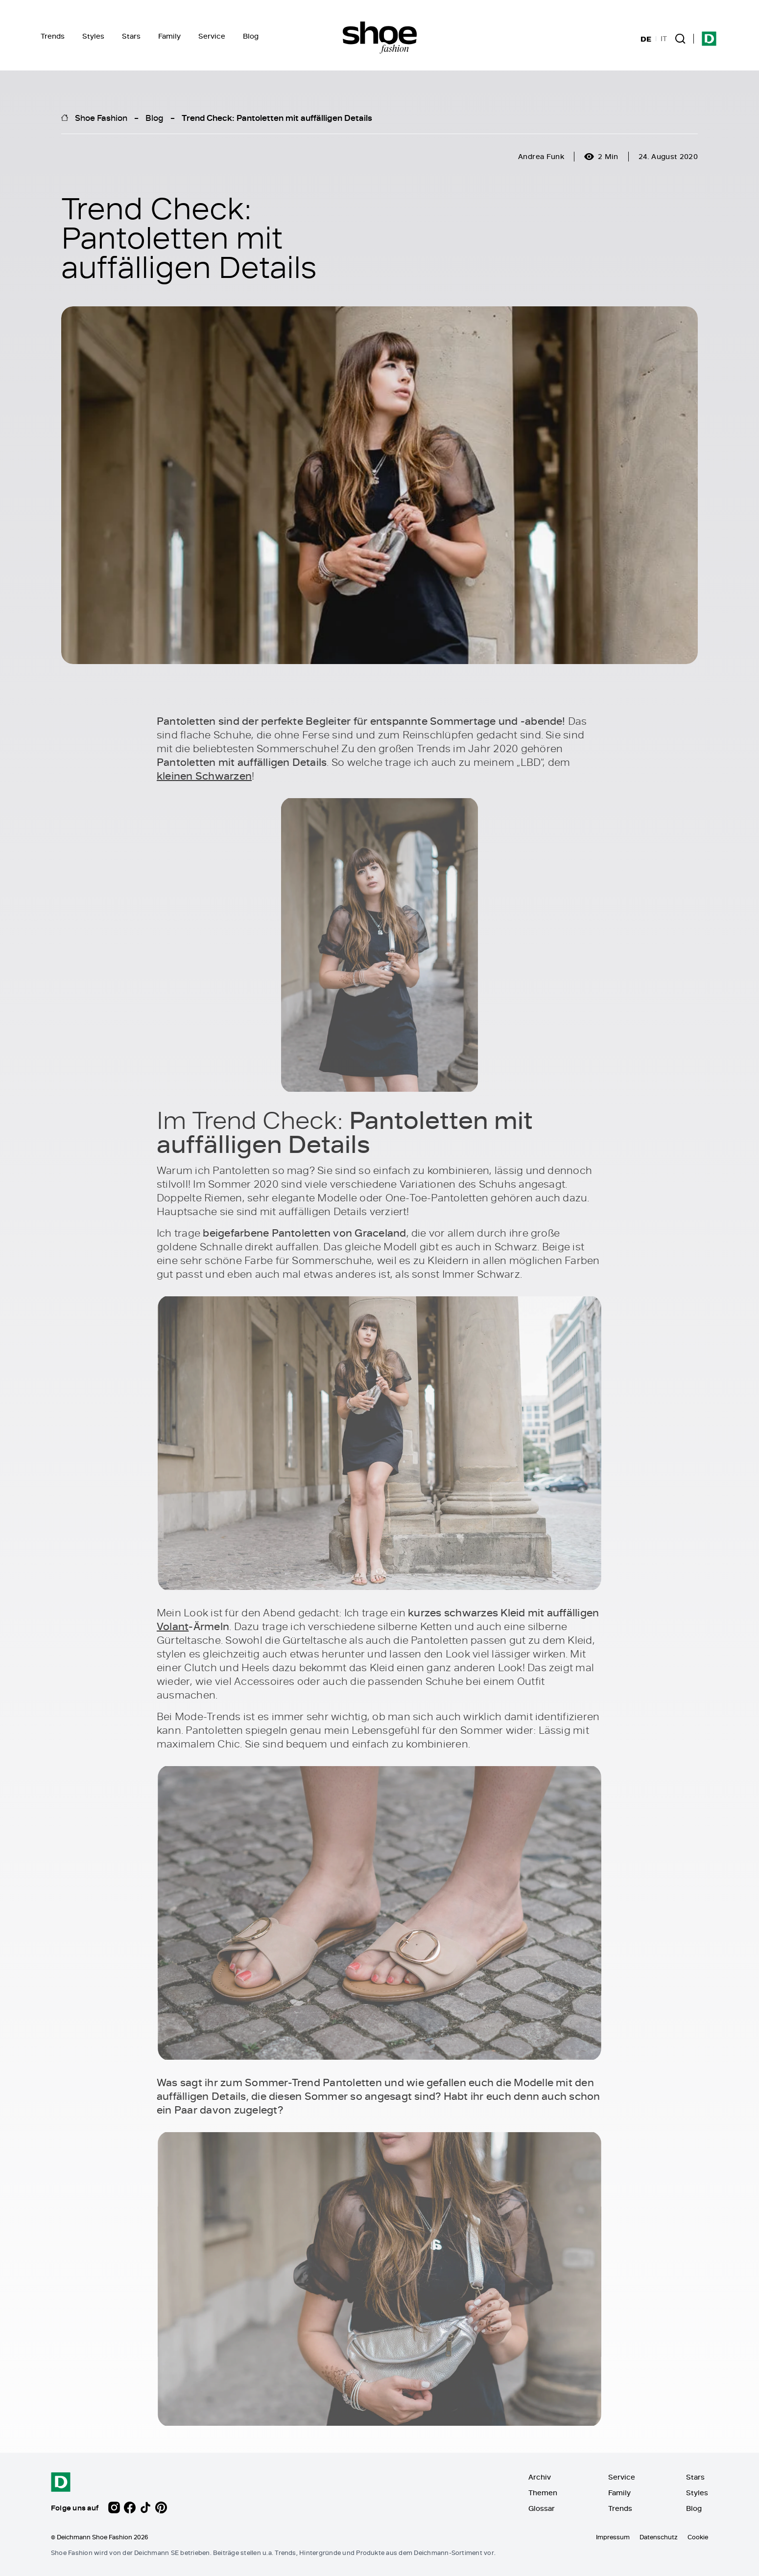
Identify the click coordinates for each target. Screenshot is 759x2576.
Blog (250, 36)
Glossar (541, 2508)
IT (664, 39)
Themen (542, 2492)
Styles (93, 36)
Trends (53, 36)
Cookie (698, 2537)
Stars (131, 36)
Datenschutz (659, 2536)
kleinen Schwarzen (204, 775)
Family (169, 36)
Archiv (539, 2477)
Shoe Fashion (101, 117)
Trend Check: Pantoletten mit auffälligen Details (277, 117)
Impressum (613, 2536)
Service (211, 36)
